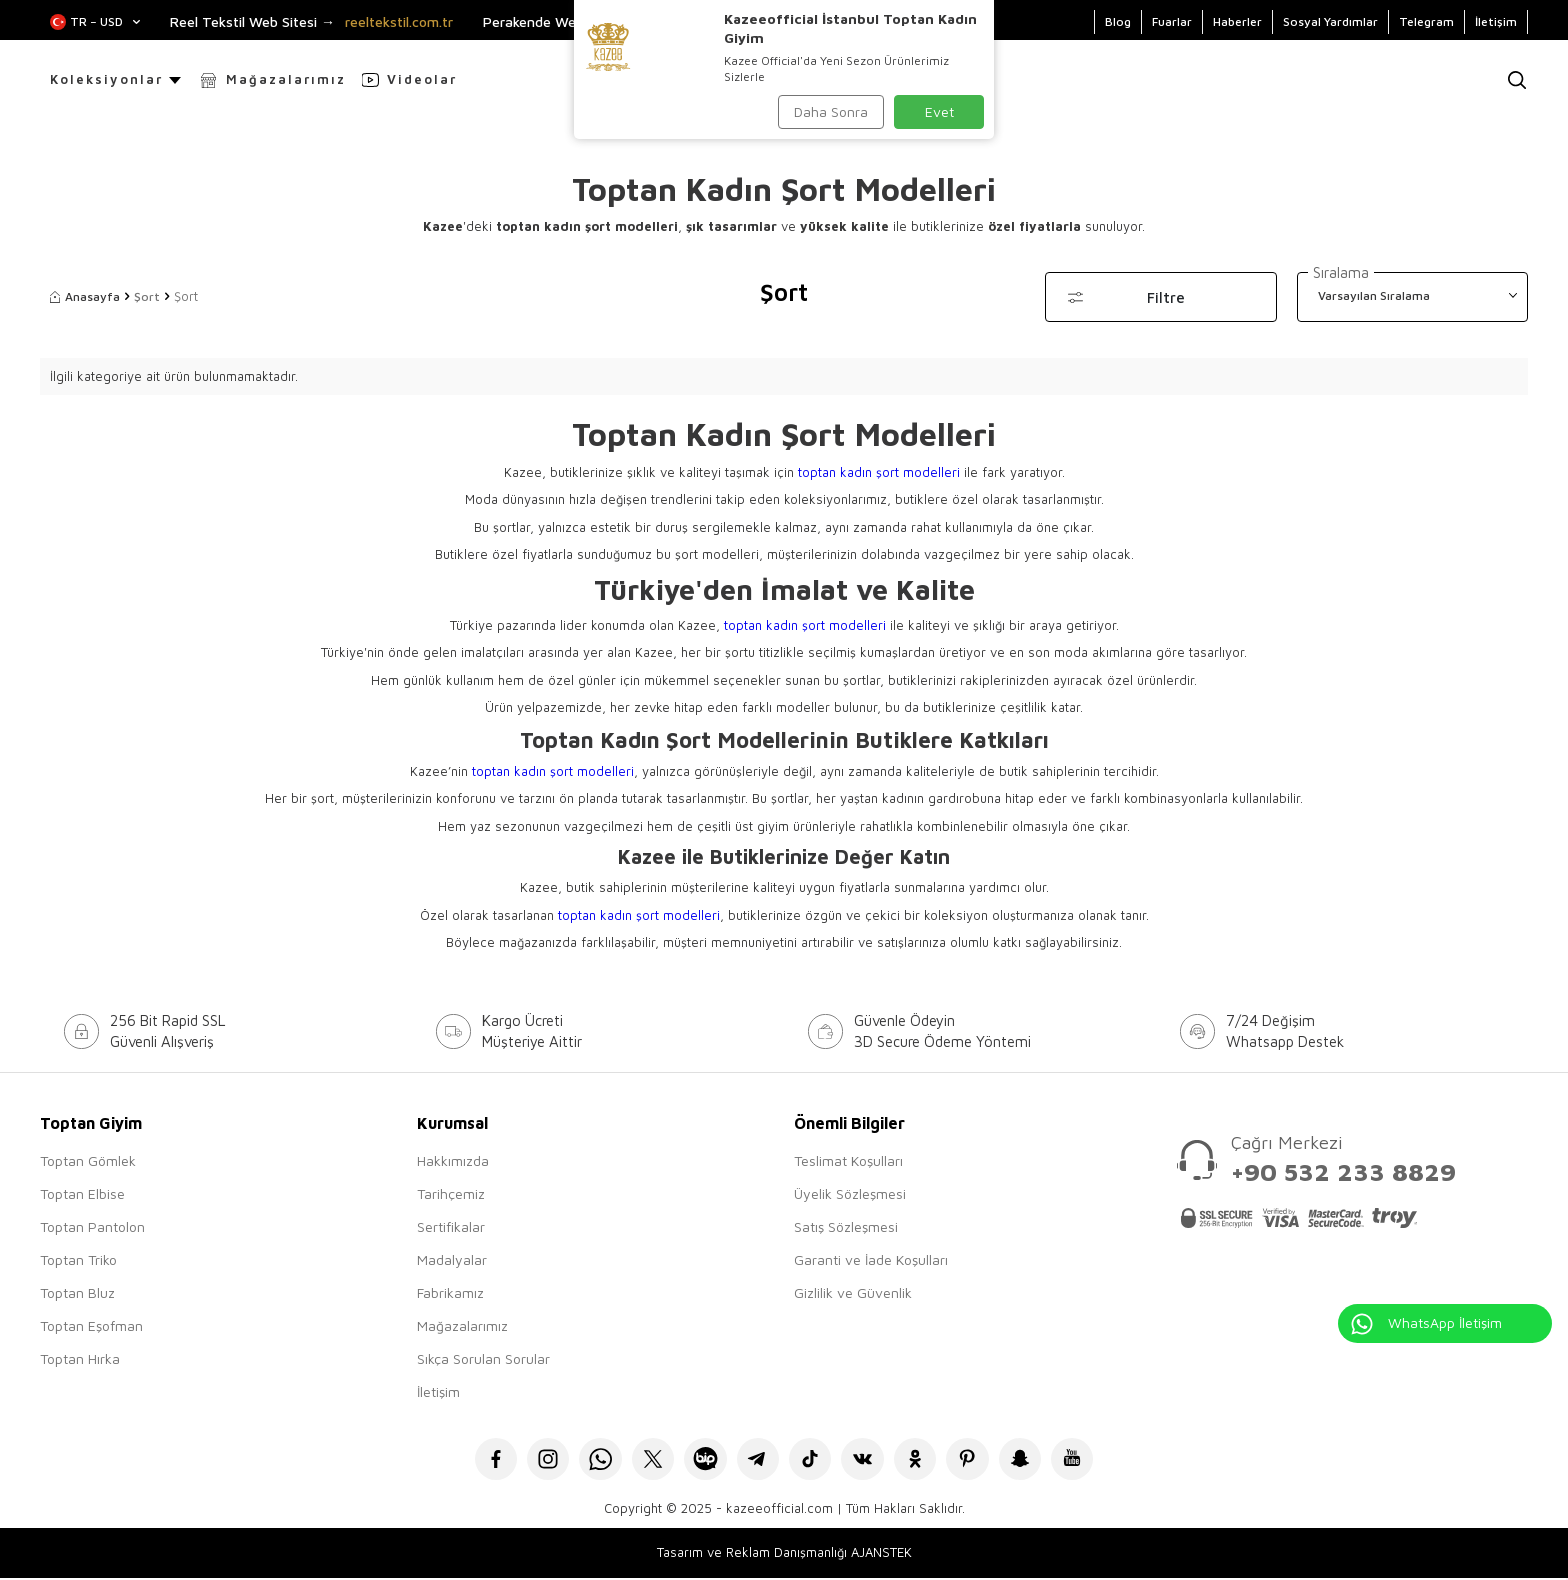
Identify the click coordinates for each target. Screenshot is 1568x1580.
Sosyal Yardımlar (1330, 21)
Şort (147, 296)
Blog (1118, 21)
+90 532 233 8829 (1343, 1171)
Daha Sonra (831, 111)
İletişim (1496, 21)
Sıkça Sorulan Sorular (483, 1358)
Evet (939, 111)
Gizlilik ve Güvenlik (853, 1292)
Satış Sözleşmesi (846, 1226)
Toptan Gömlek (88, 1160)
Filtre (1166, 297)
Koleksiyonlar (106, 79)
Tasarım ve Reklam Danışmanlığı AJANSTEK (784, 1555)
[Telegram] (756, 1460)
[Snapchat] (1031, 1460)
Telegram (1426, 21)
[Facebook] (481, 1460)
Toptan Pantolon (92, 1226)
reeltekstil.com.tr (399, 22)
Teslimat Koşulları (848, 1160)
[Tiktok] (811, 1460)
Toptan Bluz (77, 1292)
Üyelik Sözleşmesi (850, 1193)
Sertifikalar (451, 1226)
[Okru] (921, 1460)
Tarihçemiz (451, 1193)
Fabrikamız (450, 1292)
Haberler (1237, 21)
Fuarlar (1172, 21)
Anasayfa (85, 296)
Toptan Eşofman (91, 1325)
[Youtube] (1086, 1460)
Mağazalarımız (286, 79)
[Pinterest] (976, 1460)
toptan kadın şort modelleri (879, 472)
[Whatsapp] (591, 1460)
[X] (646, 1460)
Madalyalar (452, 1259)
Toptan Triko (78, 1259)
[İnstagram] (536, 1460)
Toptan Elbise (82, 1193)
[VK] (866, 1460)
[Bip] (701, 1460)
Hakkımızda (453, 1160)
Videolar (422, 79)
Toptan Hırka (80, 1358)
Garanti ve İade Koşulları (871, 1259)
